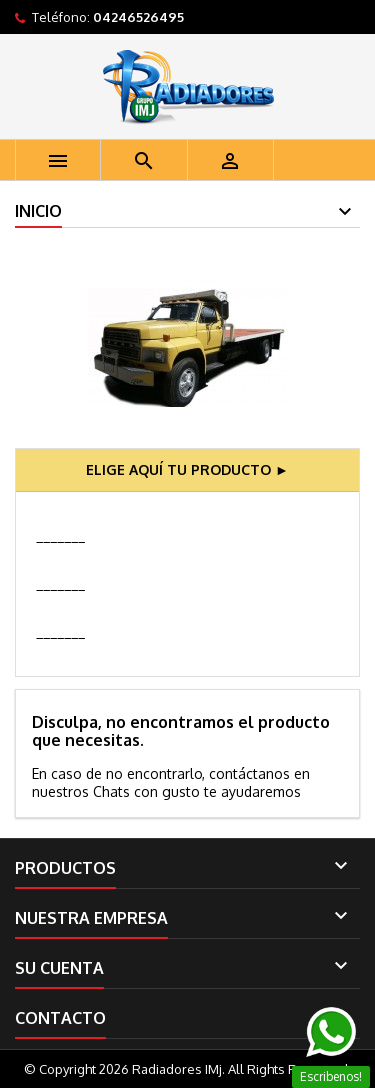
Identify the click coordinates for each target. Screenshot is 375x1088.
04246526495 (138, 17)
